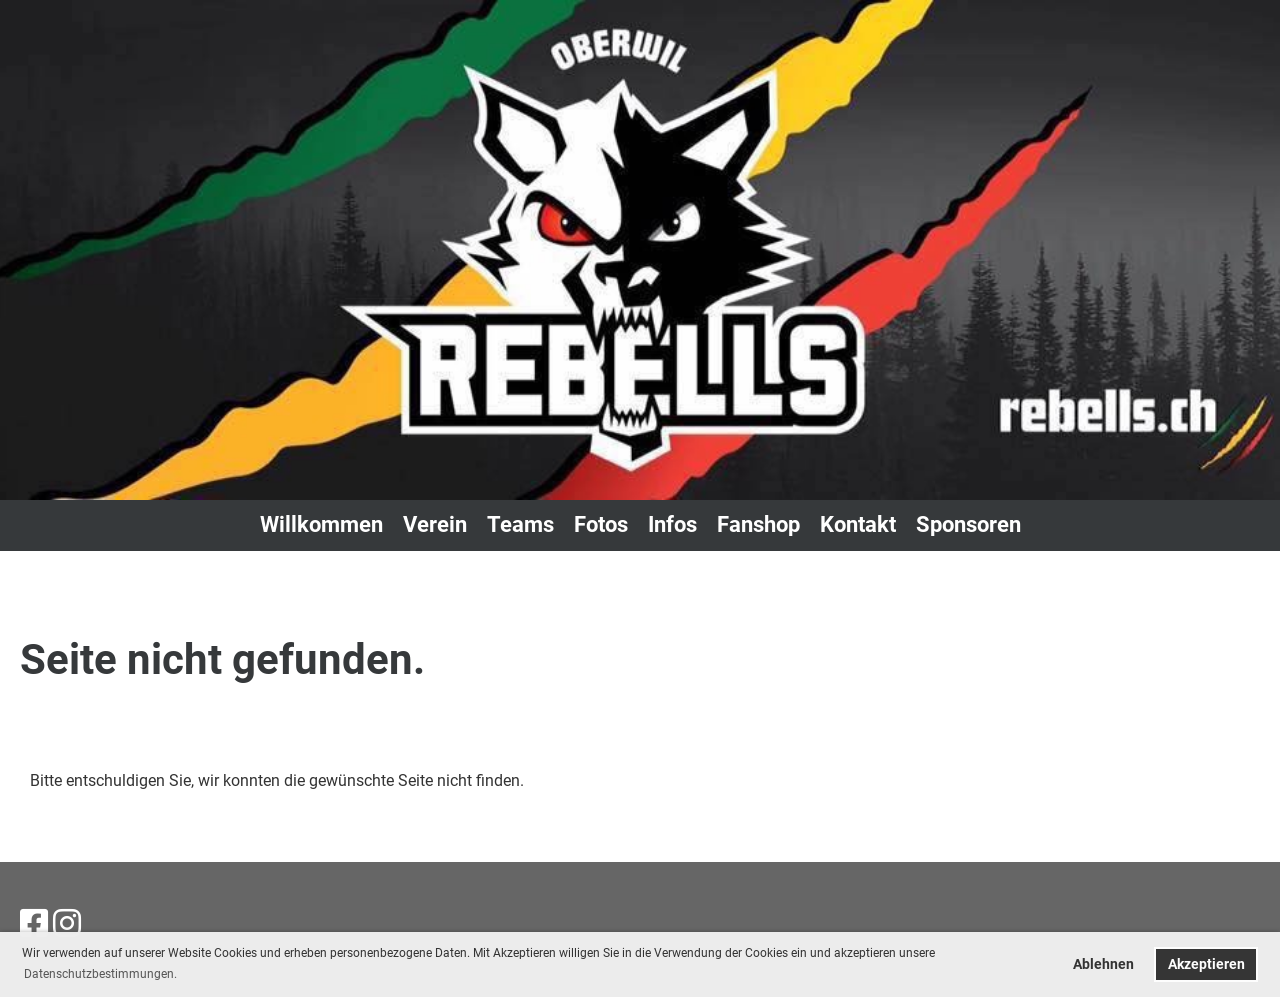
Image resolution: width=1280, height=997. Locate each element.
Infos (672, 524)
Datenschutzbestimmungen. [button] (100, 974)
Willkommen (321, 524)
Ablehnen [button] (1103, 964)
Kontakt (858, 524)
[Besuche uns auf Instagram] (67, 924)
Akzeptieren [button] (1206, 964)
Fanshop (758, 524)
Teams (520, 524)
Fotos (601, 524)
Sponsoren (968, 524)
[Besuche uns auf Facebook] (34, 924)
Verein (435, 524)
